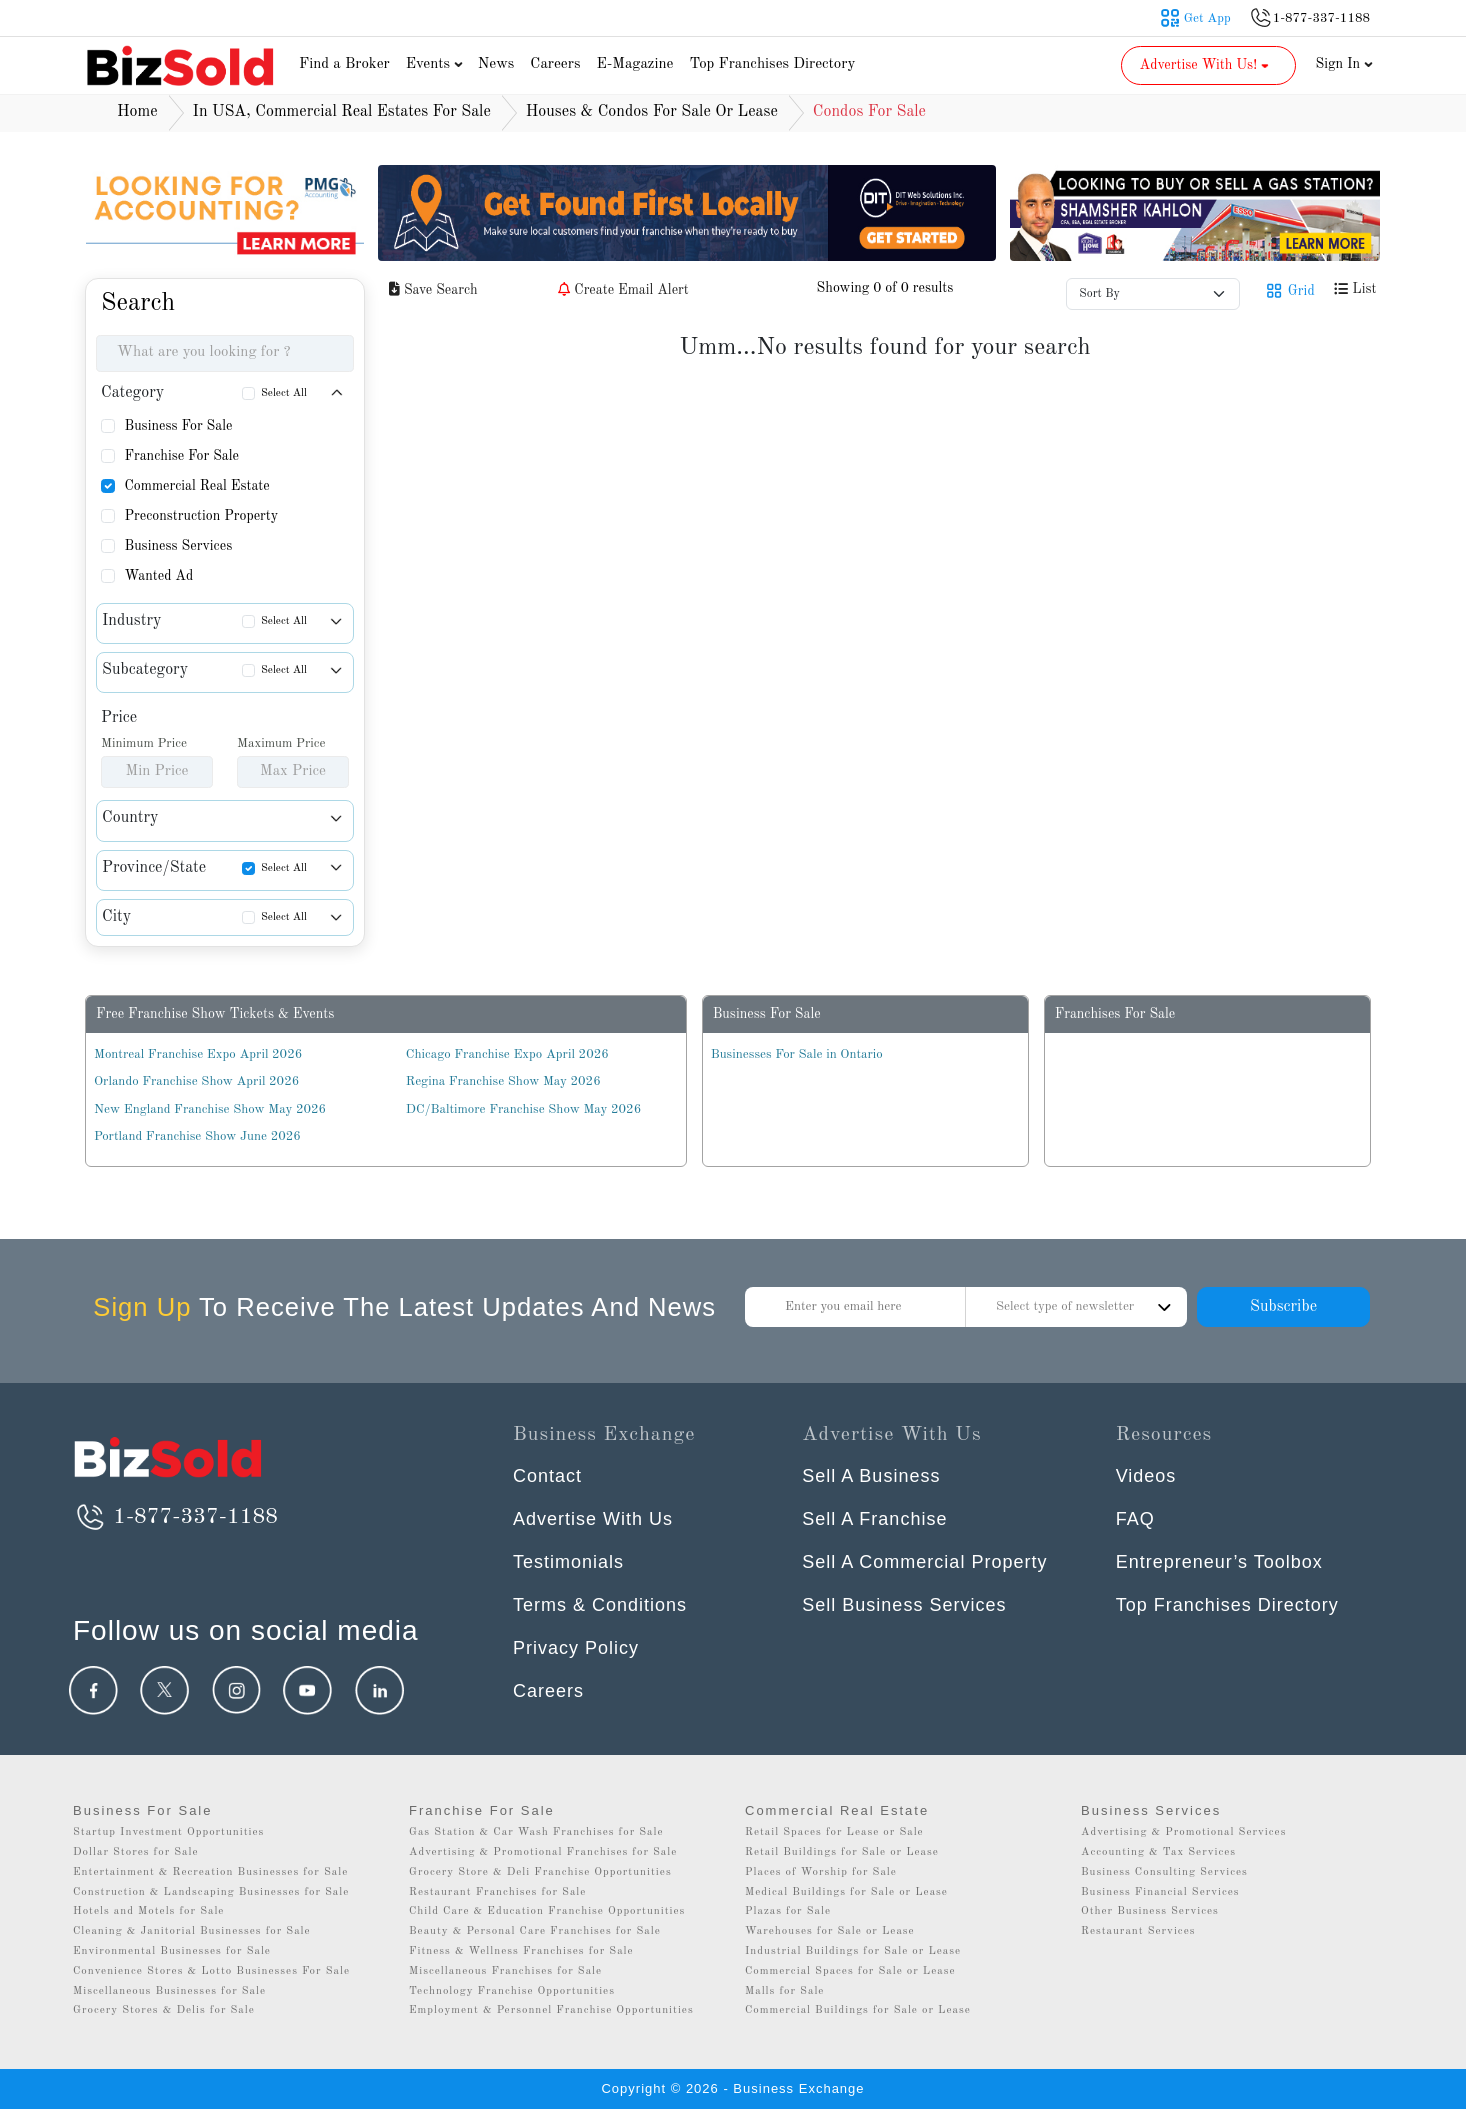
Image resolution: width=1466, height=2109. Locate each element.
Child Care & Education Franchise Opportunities (547, 1911)
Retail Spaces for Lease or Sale (834, 1832)
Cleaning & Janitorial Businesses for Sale (192, 1931)
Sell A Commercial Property (924, 1562)
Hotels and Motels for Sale (148, 1911)
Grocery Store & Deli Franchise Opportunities (540, 1872)
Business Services (178, 546)
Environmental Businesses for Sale (172, 1951)
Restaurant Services (1138, 1931)
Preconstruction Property (201, 516)
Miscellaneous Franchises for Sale (505, 1971)
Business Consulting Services (1164, 1872)
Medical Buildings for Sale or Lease (846, 1892)
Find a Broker (344, 64)
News (496, 64)
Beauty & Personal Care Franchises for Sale (535, 1931)
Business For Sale (178, 426)
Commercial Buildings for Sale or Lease (858, 2010)
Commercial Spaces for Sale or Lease (850, 1971)
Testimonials (568, 1562)
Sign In (1345, 64)
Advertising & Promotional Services (1183, 1832)
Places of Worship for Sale (821, 1872)
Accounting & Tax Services (1158, 1852)
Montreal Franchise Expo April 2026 (198, 1054)
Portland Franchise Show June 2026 (197, 1136)
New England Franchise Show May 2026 (210, 1109)
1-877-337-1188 (175, 1517)
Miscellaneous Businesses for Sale (169, 1991)
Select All (284, 393)
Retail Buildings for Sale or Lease (842, 1852)
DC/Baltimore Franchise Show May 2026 (523, 1109)
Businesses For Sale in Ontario (797, 1054)
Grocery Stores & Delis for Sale (164, 2010)
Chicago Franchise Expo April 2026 (507, 1054)
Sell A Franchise (874, 1519)
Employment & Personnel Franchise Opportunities (551, 2010)
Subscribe (1283, 1307)
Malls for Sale (784, 1991)
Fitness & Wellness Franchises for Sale (521, 1951)
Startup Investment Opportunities (168, 1832)
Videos (1146, 1476)
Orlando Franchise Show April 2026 (196, 1081)
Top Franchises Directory (772, 64)
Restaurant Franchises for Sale (497, 1892)
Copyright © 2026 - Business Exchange (732, 2088)
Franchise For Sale (181, 456)
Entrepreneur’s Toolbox (1219, 1562)
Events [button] (437, 64)
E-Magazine (634, 64)
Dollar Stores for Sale (136, 1852)
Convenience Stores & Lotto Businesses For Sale (211, 1971)
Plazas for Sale (788, 1911)
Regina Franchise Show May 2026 (503, 1081)
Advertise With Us (593, 1519)
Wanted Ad (158, 576)
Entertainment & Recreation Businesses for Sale (210, 1872)
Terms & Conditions (600, 1605)
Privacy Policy (576, 1648)
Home (137, 112)
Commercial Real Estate (196, 486)
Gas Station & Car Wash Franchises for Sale (536, 1832)
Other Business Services (1150, 1911)
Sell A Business (871, 1476)
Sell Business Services (904, 1605)
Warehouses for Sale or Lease (830, 1931)
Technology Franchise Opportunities (512, 1991)
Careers (555, 64)
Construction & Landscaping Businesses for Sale (211, 1892)
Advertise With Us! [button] (1206, 65)
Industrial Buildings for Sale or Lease (853, 1951)
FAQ (1135, 1519)
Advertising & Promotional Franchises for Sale (543, 1852)
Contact (547, 1476)
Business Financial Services (1160, 1892)
